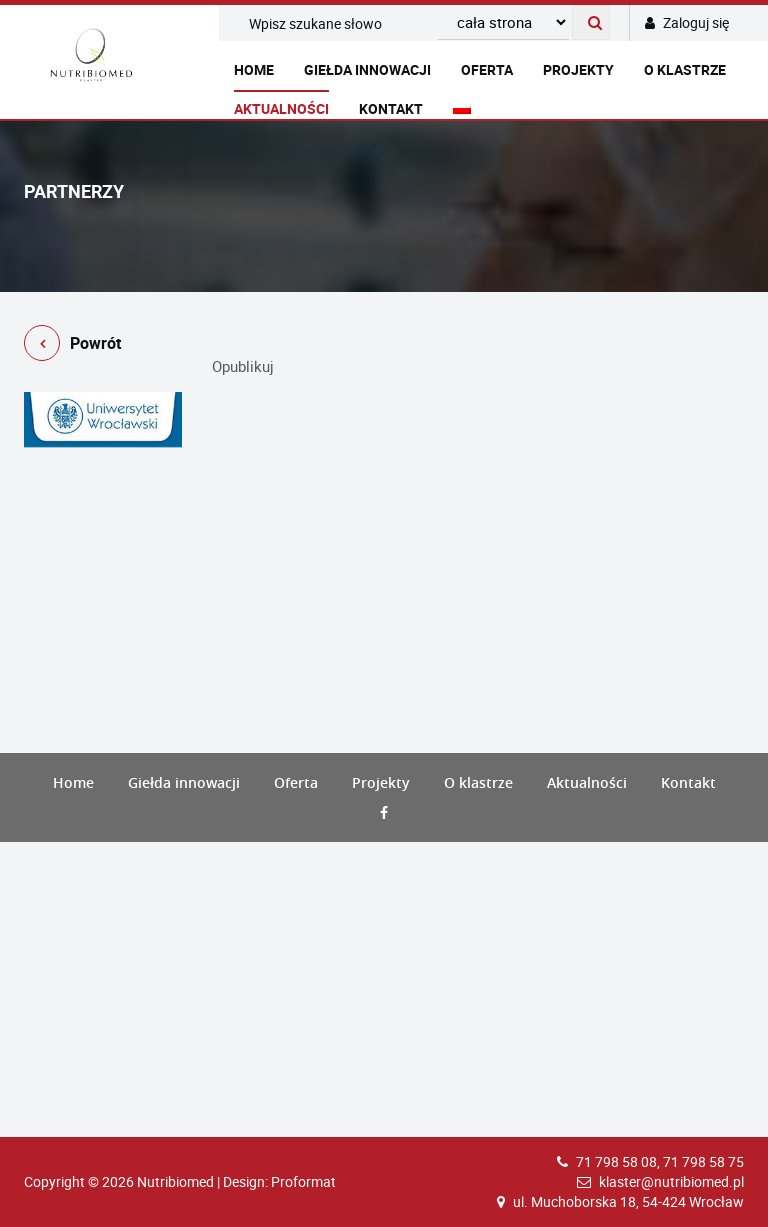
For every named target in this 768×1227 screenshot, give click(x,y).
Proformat (303, 1181)
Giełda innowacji (367, 69)
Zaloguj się (687, 22)
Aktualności (281, 108)
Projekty (578, 69)
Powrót (72, 346)
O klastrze (685, 69)
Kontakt (391, 108)
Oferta (487, 69)
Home (254, 69)
